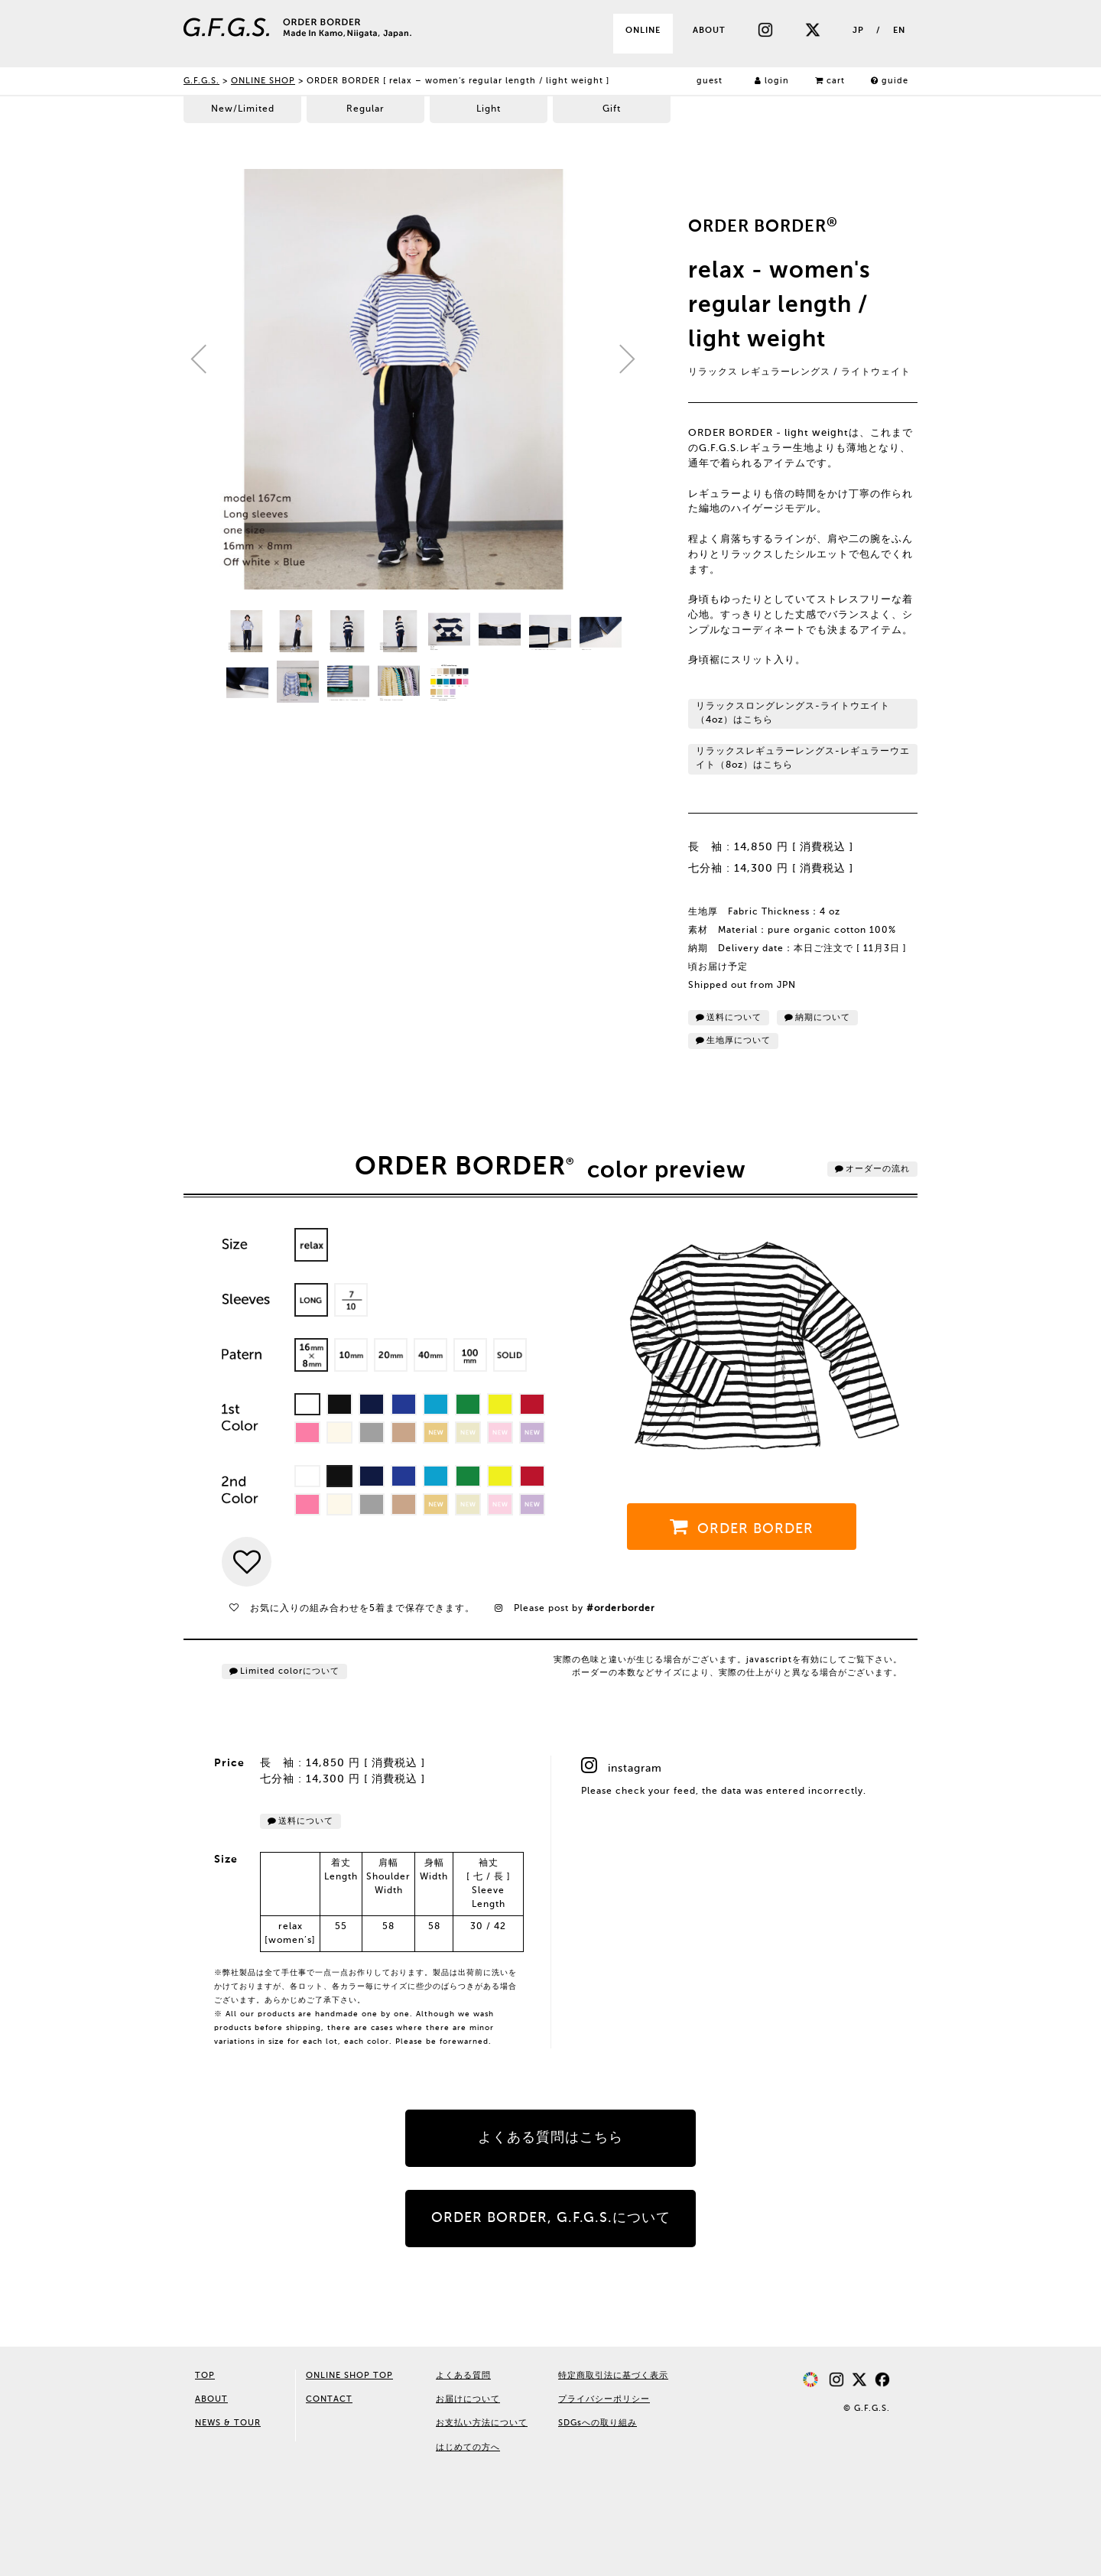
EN (899, 30)
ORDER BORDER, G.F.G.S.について (551, 2218)
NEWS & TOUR (228, 2423)
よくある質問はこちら (550, 2138)
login (772, 81)
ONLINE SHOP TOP (349, 2375)
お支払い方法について (482, 2423)
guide (889, 81)
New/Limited (242, 109)
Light (488, 109)
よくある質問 (463, 2375)
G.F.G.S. (201, 81)
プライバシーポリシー (604, 2399)
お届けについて (468, 2399)
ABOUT (709, 30)
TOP (205, 2375)
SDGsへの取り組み (597, 2423)
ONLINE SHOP (263, 81)
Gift (611, 109)
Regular (365, 109)
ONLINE (643, 30)
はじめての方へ (468, 2447)
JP (858, 30)
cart (830, 81)
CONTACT (329, 2399)
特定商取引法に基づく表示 (613, 2375)
